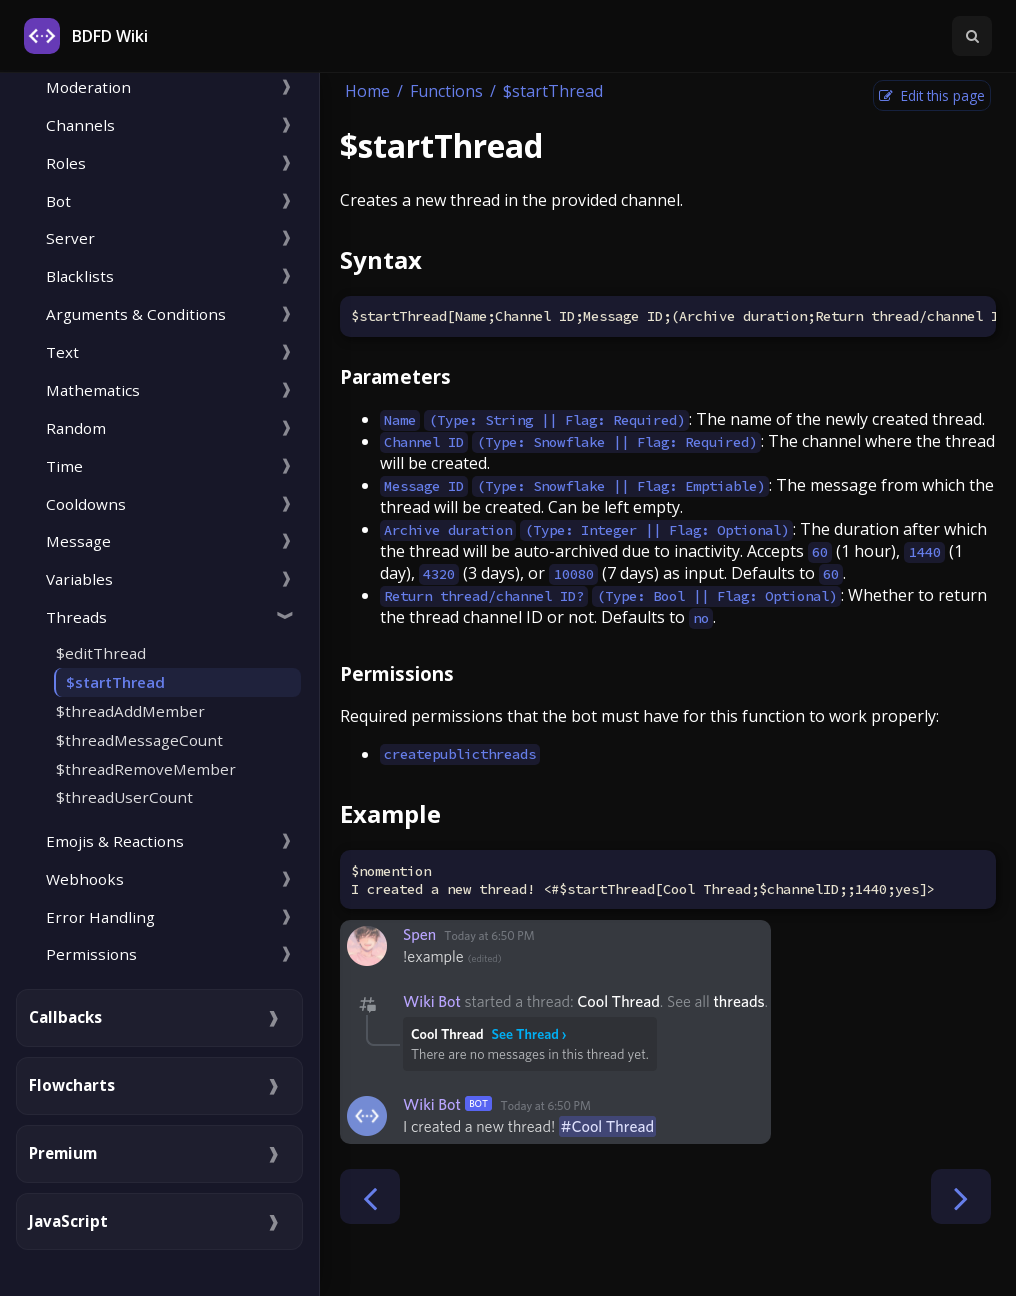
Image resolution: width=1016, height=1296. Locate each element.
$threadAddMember (130, 711)
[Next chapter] (961, 1196)
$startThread (115, 682)
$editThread (101, 653)
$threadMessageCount (139, 740)
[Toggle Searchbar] (972, 36)
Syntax (381, 259)
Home (367, 91)
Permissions (397, 673)
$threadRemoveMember (146, 769)
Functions (446, 91)
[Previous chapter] (370, 1196)
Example (390, 813)
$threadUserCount (124, 797)
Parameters (395, 376)
